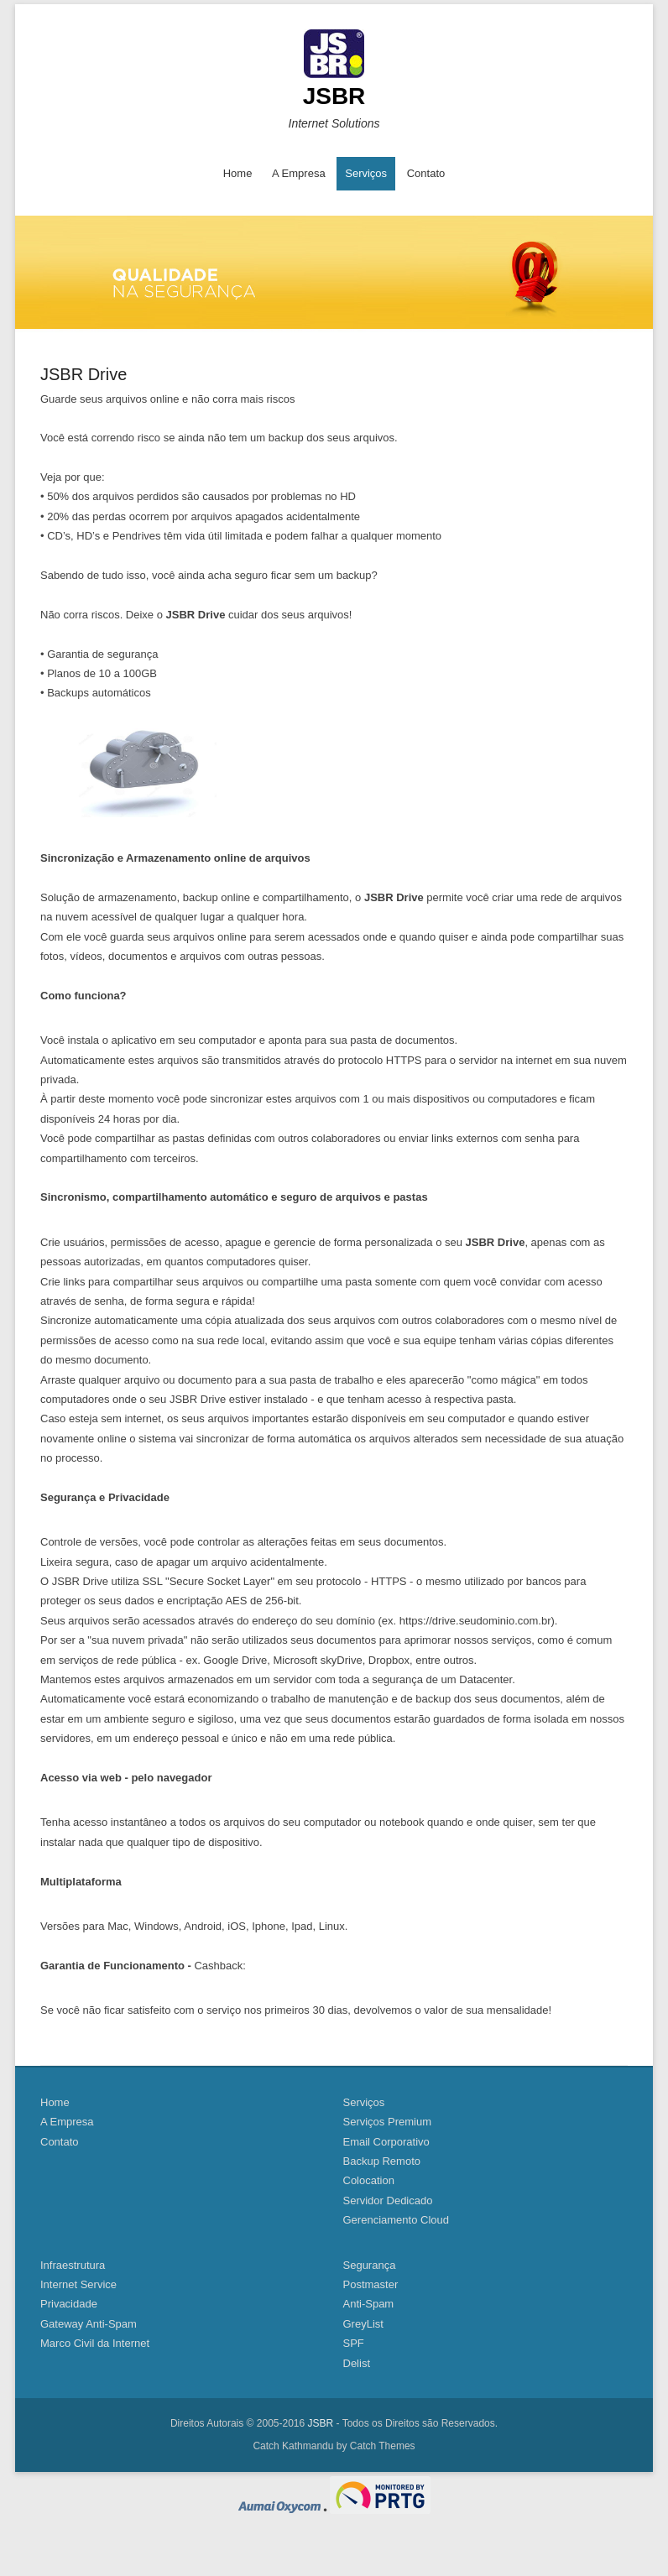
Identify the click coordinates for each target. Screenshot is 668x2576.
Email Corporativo (386, 2141)
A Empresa (299, 173)
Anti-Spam (368, 2303)
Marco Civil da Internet (94, 2343)
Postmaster (371, 2284)
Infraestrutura (72, 2265)
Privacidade (68, 2303)
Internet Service (78, 2284)
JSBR (334, 96)
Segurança (369, 2265)
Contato (426, 173)
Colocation (368, 2180)
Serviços (366, 173)
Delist (357, 2363)
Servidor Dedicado (388, 2200)
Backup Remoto (382, 2161)
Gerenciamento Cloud (396, 2220)
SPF (353, 2343)
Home (238, 173)
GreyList (363, 2324)
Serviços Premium (387, 2121)
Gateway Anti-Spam (88, 2324)
